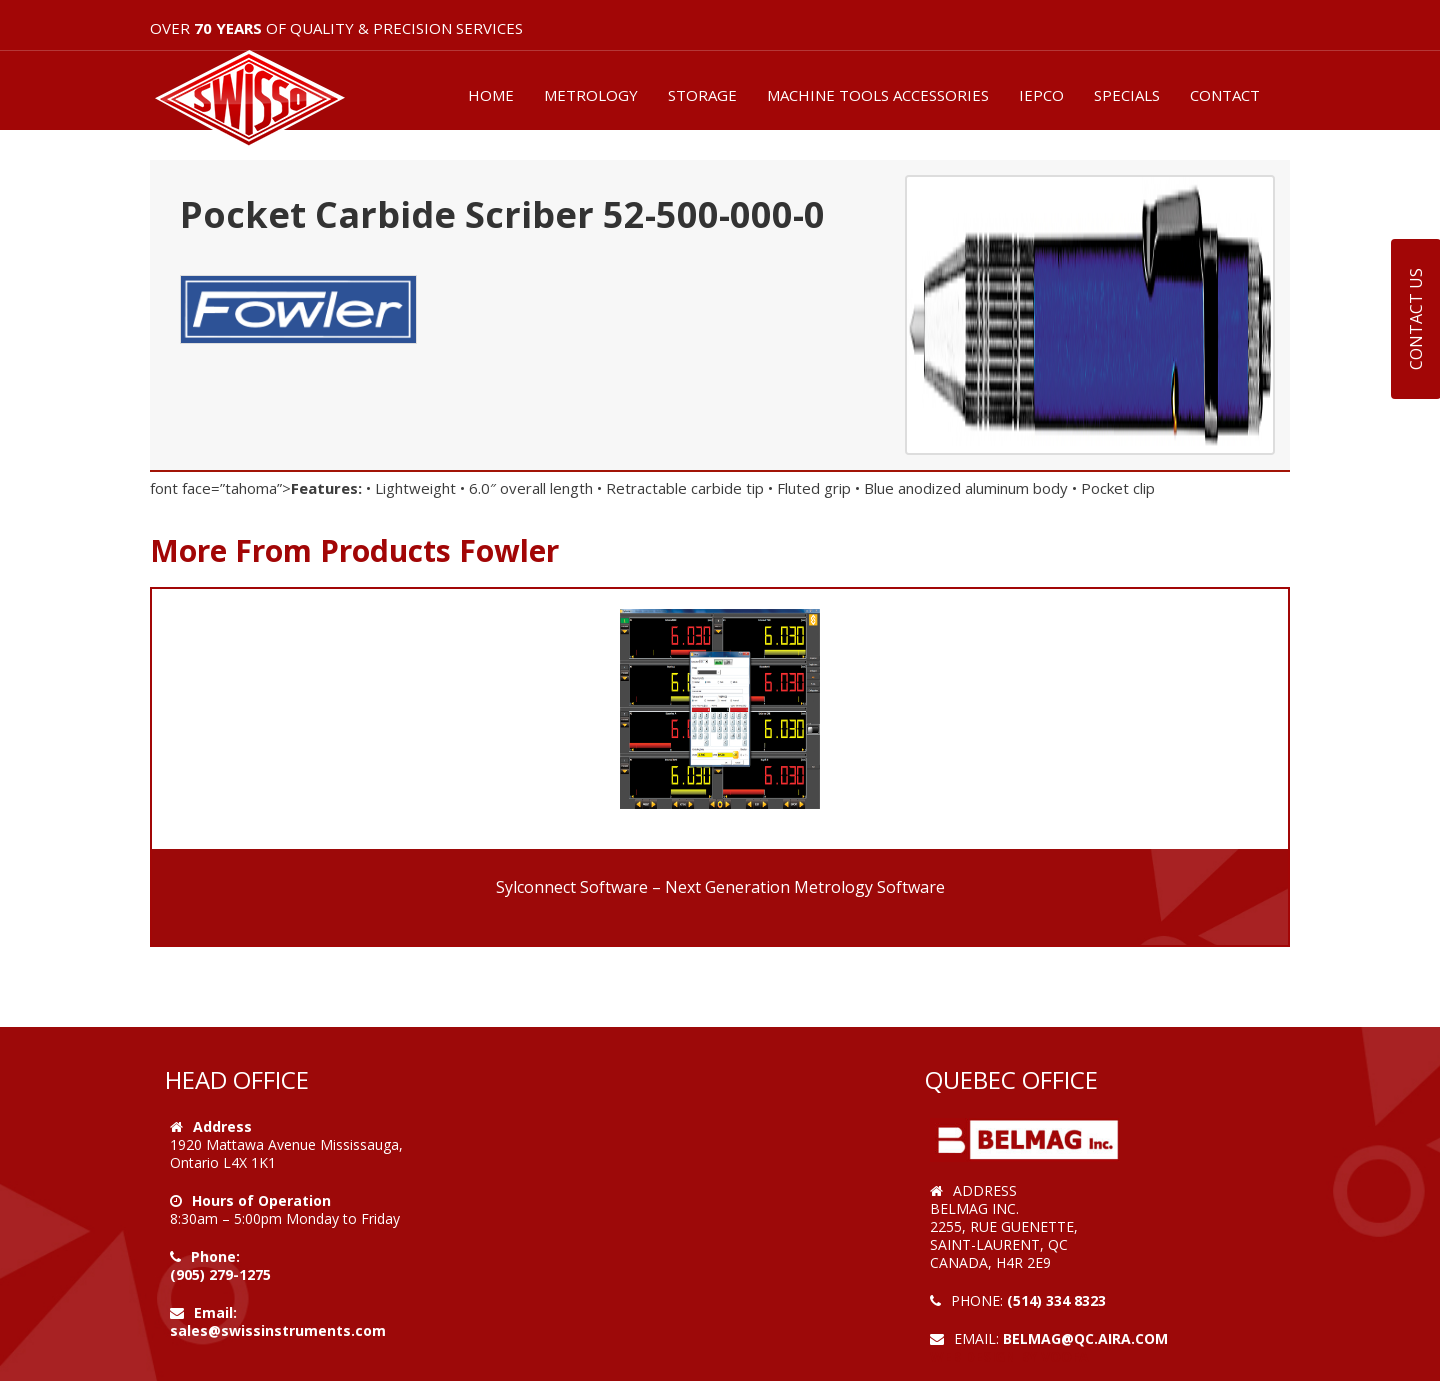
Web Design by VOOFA (1009, 1356)
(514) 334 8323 (1056, 1300)
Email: (215, 1312)
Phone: (215, 1256)
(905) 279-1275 (220, 1274)
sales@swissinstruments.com (278, 1330)
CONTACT (1225, 95)
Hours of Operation (261, 1200)
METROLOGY (591, 95)
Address (222, 1126)
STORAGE (702, 95)
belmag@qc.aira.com (1085, 1338)
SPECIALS (1127, 95)
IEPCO (1041, 95)
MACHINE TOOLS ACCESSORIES (878, 95)
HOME (491, 95)
